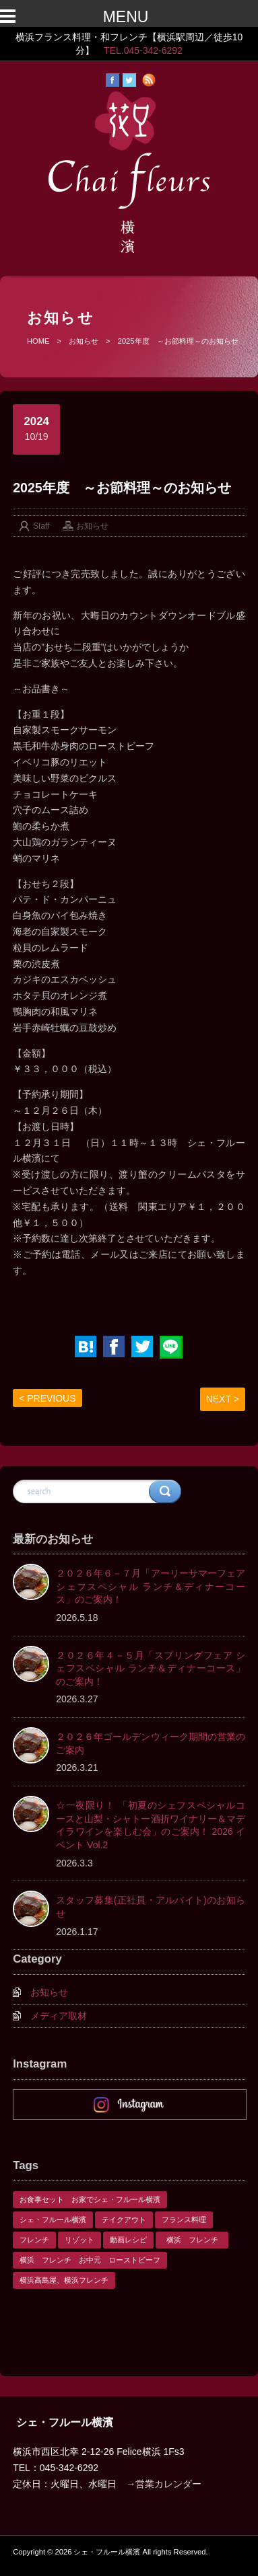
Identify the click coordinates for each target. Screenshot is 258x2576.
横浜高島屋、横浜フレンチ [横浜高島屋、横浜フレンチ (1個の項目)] (64, 2280)
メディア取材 (58, 2015)
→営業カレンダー (163, 2483)
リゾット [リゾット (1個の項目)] (79, 2240)
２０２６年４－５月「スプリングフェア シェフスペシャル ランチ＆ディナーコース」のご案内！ (150, 1668)
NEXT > (222, 1399)
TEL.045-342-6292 (143, 50)
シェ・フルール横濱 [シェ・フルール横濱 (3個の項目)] (53, 2219)
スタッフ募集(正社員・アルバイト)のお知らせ (150, 1907)
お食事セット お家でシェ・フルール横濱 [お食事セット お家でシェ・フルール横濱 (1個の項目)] (90, 2199)
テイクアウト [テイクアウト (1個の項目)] (124, 2219)
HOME (38, 341)
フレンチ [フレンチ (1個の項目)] (34, 2240)
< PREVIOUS (47, 1398)
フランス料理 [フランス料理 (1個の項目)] (184, 2219)
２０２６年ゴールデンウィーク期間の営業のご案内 (150, 1743)
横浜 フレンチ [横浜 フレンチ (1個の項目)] (196, 2240)
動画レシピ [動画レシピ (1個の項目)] (128, 2240)
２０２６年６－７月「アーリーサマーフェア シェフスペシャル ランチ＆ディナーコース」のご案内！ (150, 1586)
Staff (41, 526)
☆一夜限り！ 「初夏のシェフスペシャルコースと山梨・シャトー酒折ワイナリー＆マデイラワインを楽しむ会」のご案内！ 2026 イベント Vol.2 (150, 1825)
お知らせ (83, 341)
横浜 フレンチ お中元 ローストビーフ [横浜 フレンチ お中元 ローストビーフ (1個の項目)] (90, 2260)
